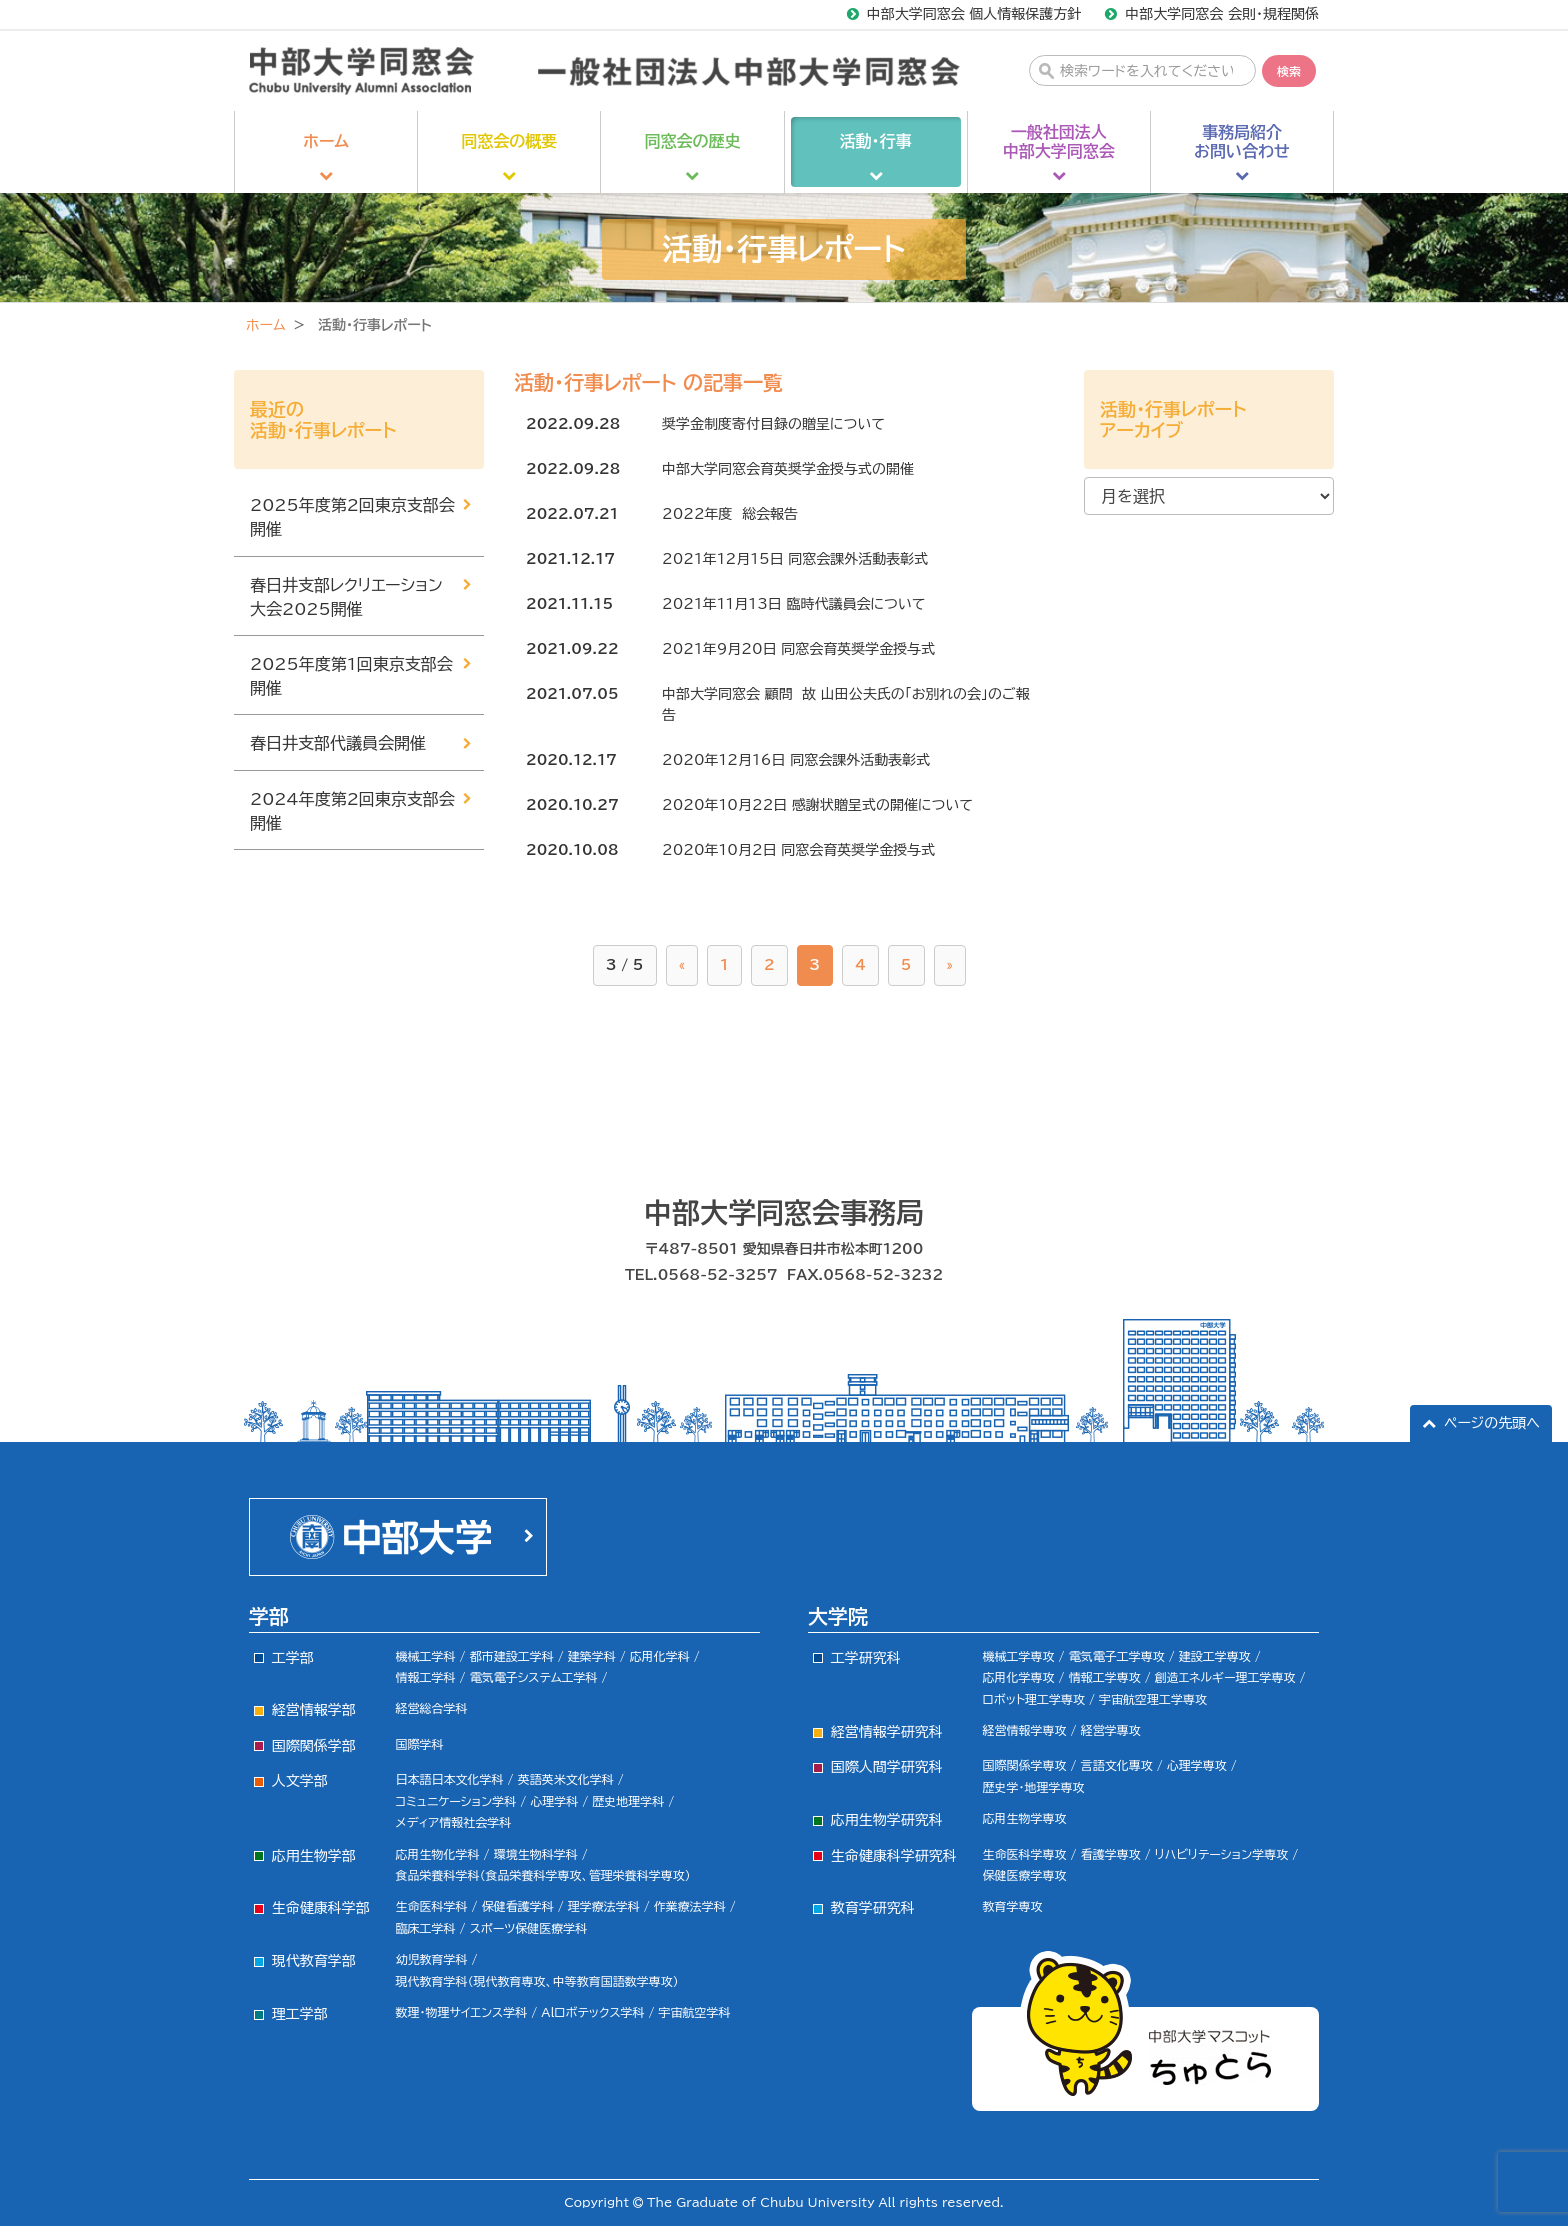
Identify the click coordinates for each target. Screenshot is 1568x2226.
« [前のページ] (682, 965)
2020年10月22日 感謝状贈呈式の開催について (817, 805)
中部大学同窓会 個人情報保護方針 (974, 14)
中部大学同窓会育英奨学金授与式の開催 (788, 469)
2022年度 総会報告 (730, 514)
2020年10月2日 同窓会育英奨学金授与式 (798, 850)
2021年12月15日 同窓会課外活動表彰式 (795, 559)
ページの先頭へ (1492, 1423)
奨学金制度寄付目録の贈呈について (773, 424)
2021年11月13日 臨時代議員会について (793, 604)
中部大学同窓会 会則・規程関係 (1222, 14)
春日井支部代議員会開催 (338, 743)
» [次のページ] (950, 965)
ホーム (265, 325)
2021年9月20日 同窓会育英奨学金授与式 (798, 649)
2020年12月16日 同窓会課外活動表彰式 (796, 760)
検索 (1289, 71)
